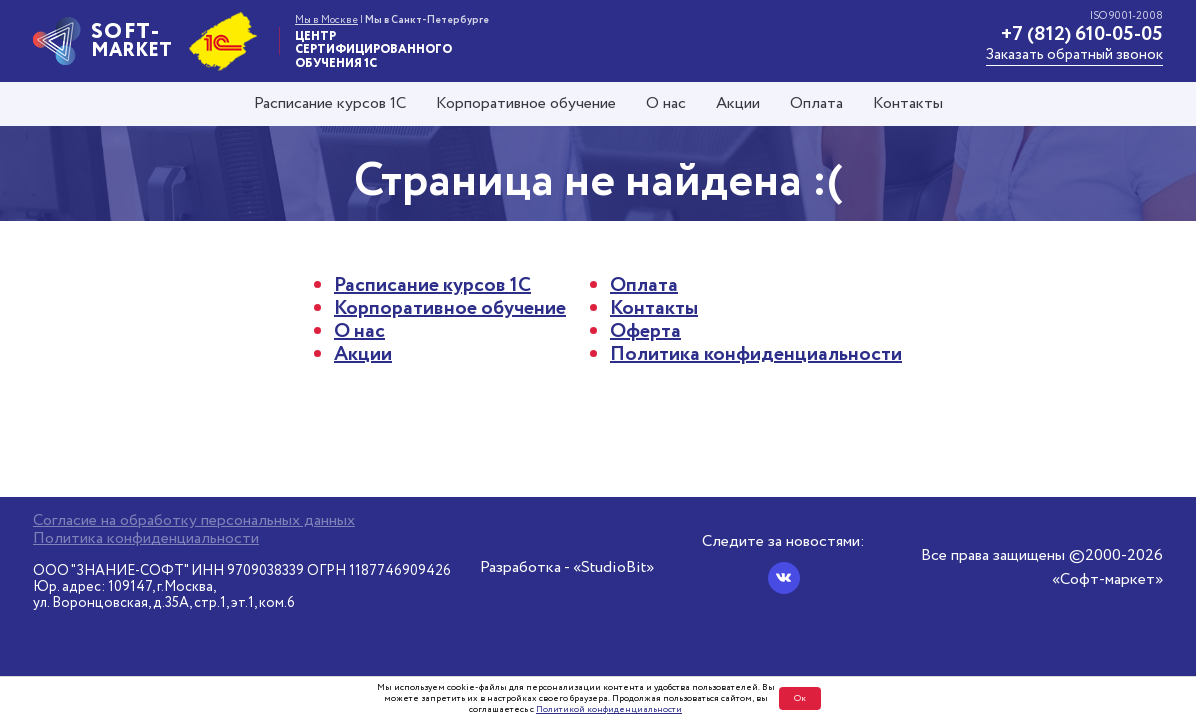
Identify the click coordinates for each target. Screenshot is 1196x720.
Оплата (816, 104)
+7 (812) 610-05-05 (1082, 34)
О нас (666, 104)
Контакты (908, 104)
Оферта (645, 331)
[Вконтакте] (784, 578)
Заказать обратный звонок (1074, 55)
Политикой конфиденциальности (609, 709)
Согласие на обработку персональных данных (194, 521)
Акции (738, 104)
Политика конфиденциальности (756, 354)
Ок (800, 698)
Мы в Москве (326, 20)
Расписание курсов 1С (330, 104)
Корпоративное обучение (526, 104)
